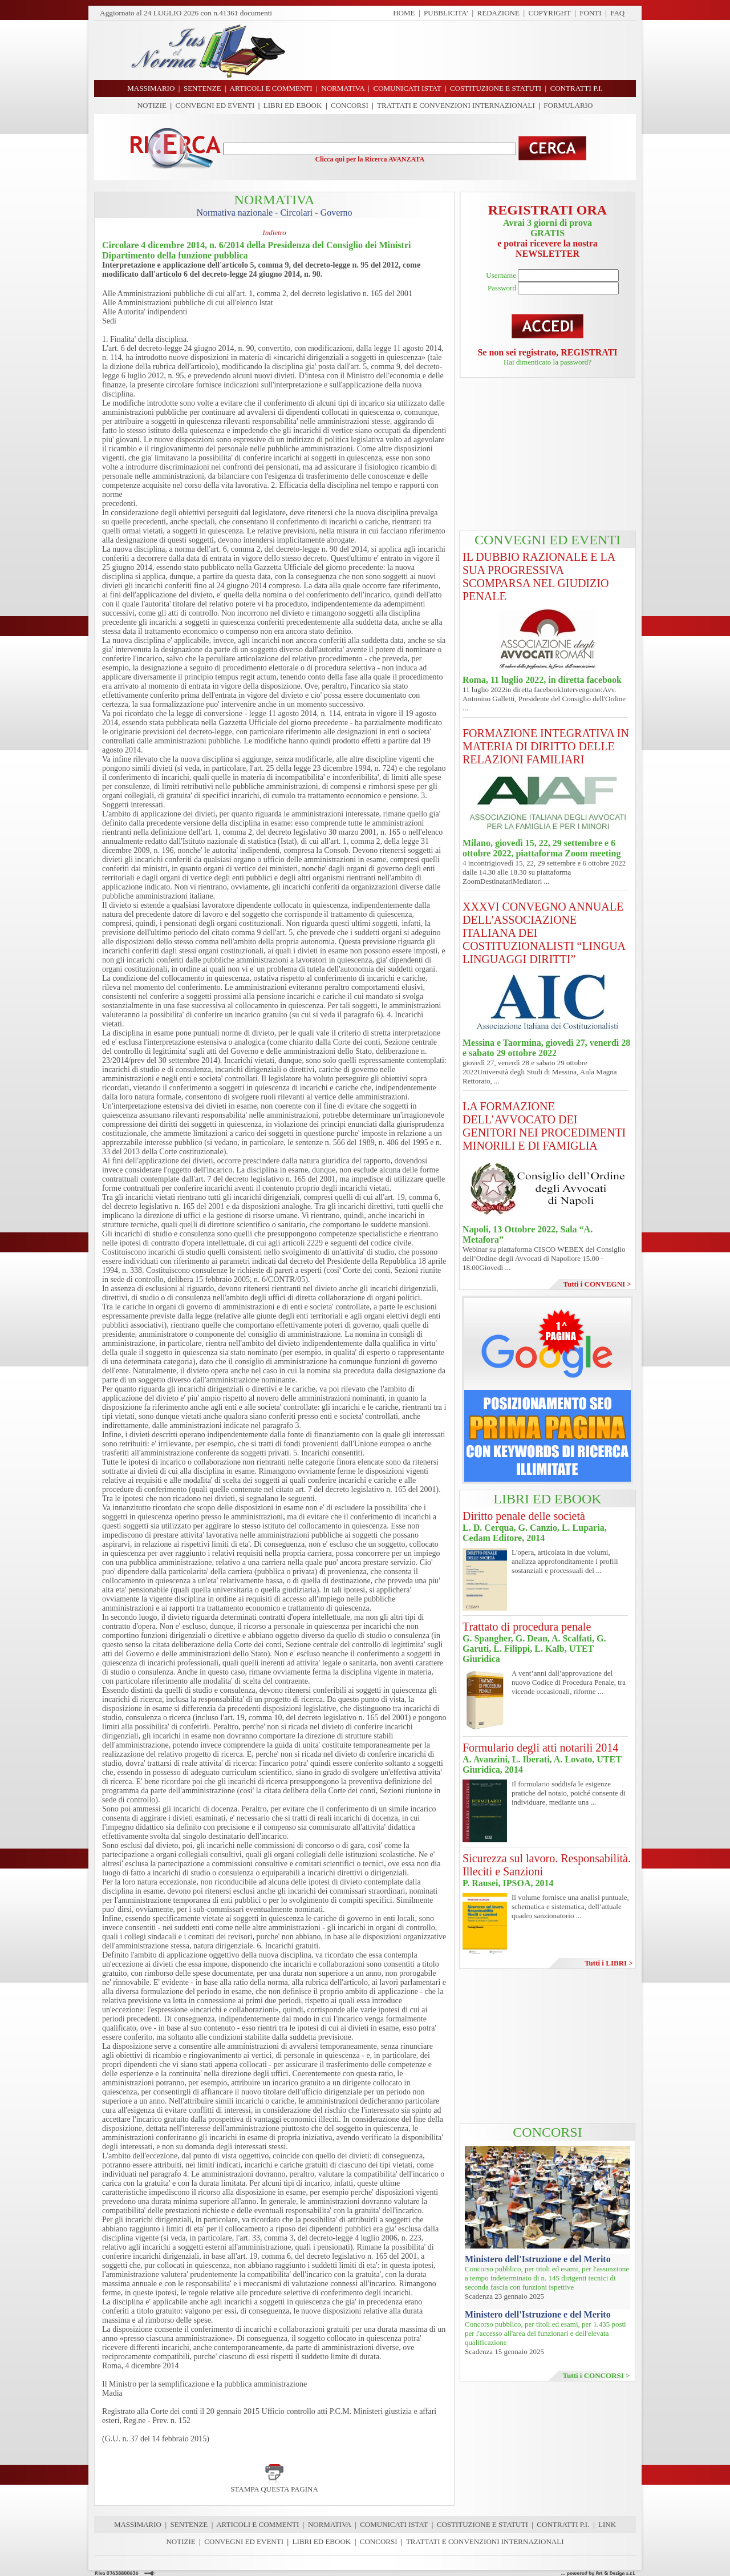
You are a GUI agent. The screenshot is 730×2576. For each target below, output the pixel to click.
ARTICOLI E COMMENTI (257, 2524)
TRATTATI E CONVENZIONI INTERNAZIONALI (456, 105)
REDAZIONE (498, 13)
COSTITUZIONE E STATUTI (482, 2524)
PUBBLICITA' (446, 13)
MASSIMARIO (137, 2524)
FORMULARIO (568, 105)
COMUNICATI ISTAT (394, 2524)
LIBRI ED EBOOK (292, 105)
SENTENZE (189, 2524)
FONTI (590, 13)
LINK (607, 2524)
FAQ (617, 13)
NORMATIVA (329, 2524)
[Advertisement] (464, 50)
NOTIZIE (152, 105)
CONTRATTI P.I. (563, 2524)
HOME (404, 13)
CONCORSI (349, 105)
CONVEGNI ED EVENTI (215, 105)
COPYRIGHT (550, 13)
